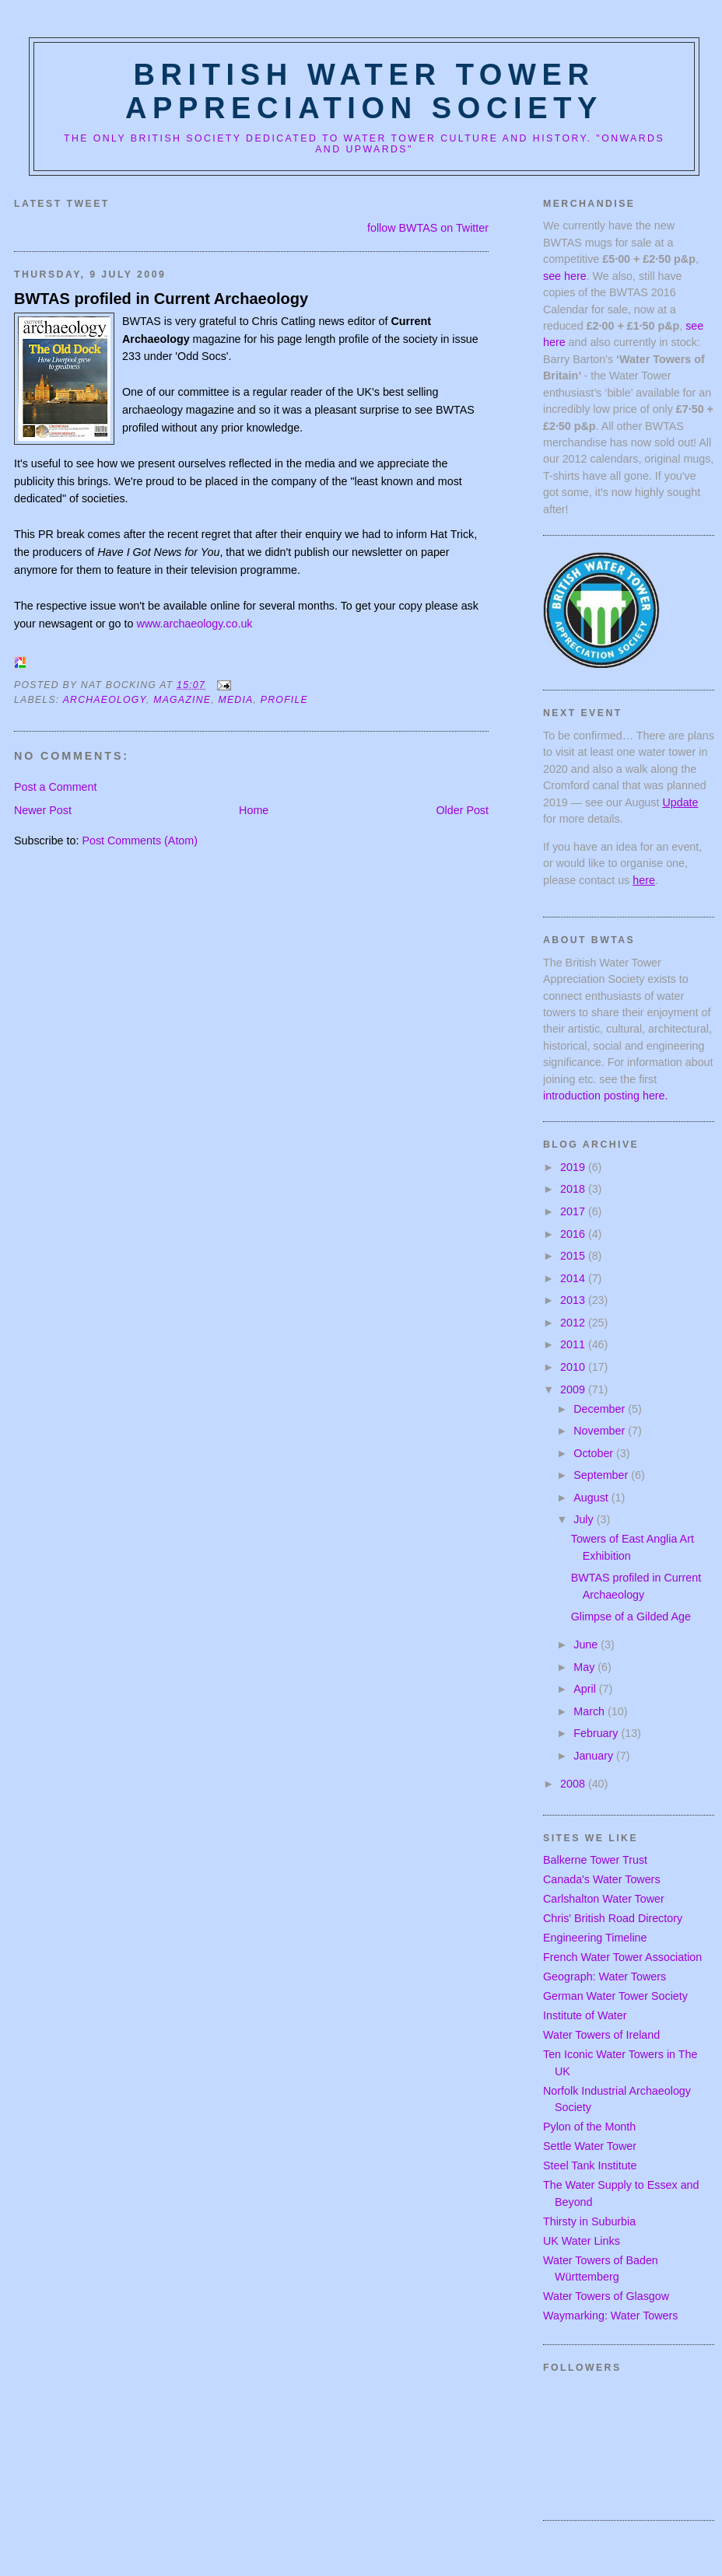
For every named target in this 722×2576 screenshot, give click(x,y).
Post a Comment (55, 787)
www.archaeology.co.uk (194, 623)
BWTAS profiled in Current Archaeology (161, 298)
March (590, 1711)
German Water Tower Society (615, 1996)
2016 (574, 1234)
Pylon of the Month (589, 2126)
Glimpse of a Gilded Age (631, 1616)
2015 (574, 1256)
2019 (574, 1167)
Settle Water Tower (589, 2146)
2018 (574, 1189)
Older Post (462, 810)
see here (565, 276)
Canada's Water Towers (602, 1879)
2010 (574, 1367)
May (585, 1667)
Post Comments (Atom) (140, 840)
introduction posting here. (605, 1095)
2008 (574, 1783)
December (600, 1409)
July (584, 1519)
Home (253, 810)
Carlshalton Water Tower (603, 1899)
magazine (182, 699)
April (586, 1689)
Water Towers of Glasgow (606, 2296)
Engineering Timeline (595, 1937)
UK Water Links (581, 2241)
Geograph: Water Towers (604, 1976)
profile (284, 699)
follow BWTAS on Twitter (428, 228)
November (600, 1430)
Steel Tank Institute (590, 2165)
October (594, 1453)
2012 (574, 1322)
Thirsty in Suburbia (589, 2221)
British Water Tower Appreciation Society (364, 91)
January (594, 1755)
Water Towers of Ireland (601, 2035)
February (597, 1733)
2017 (574, 1211)
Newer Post (43, 810)
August (592, 1497)
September (602, 1475)
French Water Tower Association (622, 1957)
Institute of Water (585, 2015)
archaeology (104, 699)
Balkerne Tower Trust (595, 1860)
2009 (574, 1389)
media (235, 699)
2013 (574, 1300)
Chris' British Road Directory (612, 1918)
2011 (574, 1344)
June (587, 1644)
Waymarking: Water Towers (610, 2315)
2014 (574, 1278)
